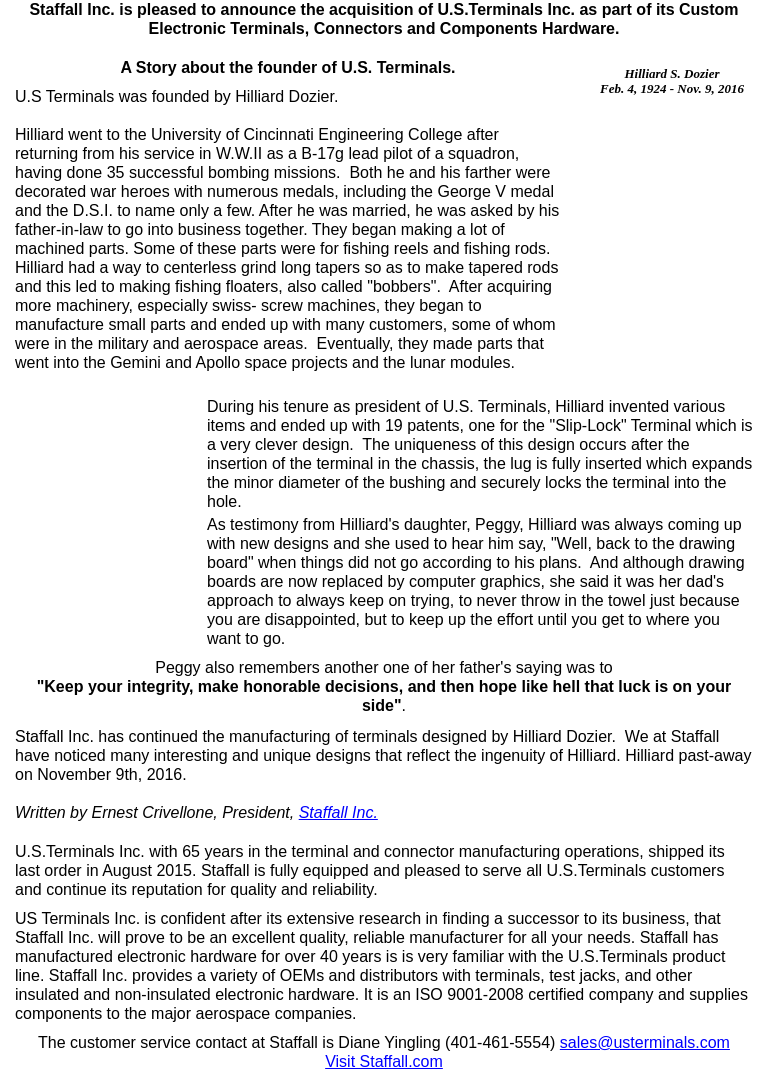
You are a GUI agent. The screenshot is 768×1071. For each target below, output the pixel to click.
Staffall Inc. (338, 812)
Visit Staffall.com (384, 1061)
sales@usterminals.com (645, 1042)
